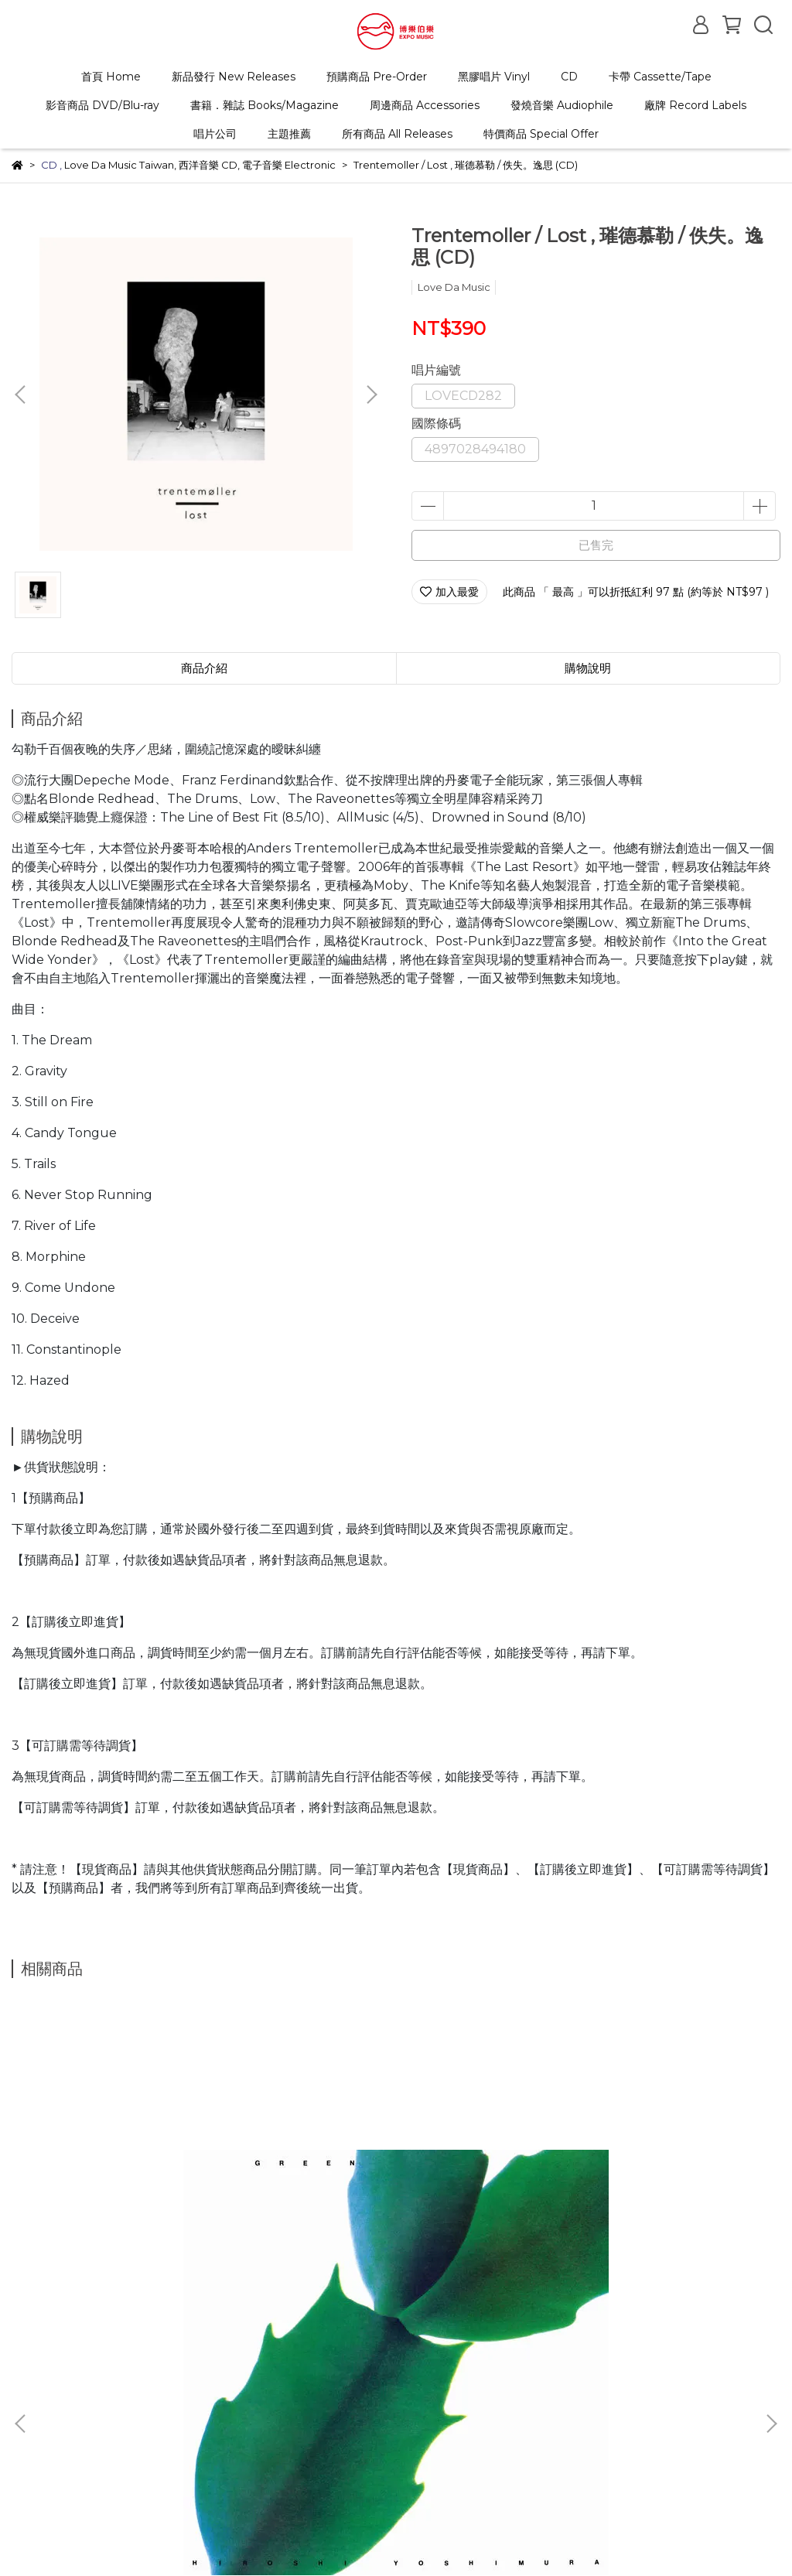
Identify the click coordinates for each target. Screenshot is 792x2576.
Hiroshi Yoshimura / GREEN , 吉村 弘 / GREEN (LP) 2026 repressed (150, 2243)
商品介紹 (204, 668)
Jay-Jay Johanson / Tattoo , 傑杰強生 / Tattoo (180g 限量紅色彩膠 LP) (642, 2243)
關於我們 (73, 2407)
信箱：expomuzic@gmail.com (92, 2478)
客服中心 (295, 2407)
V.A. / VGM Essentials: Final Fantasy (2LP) (396, 2243)
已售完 (596, 545)
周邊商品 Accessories (425, 105)
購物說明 (135, 2407)
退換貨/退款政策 (215, 2407)
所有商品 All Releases (397, 134)
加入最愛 (449, 592)
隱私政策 (357, 2407)
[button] (371, 394)
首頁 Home (111, 77)
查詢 (22, 2407)
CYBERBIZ (405, 2537)
